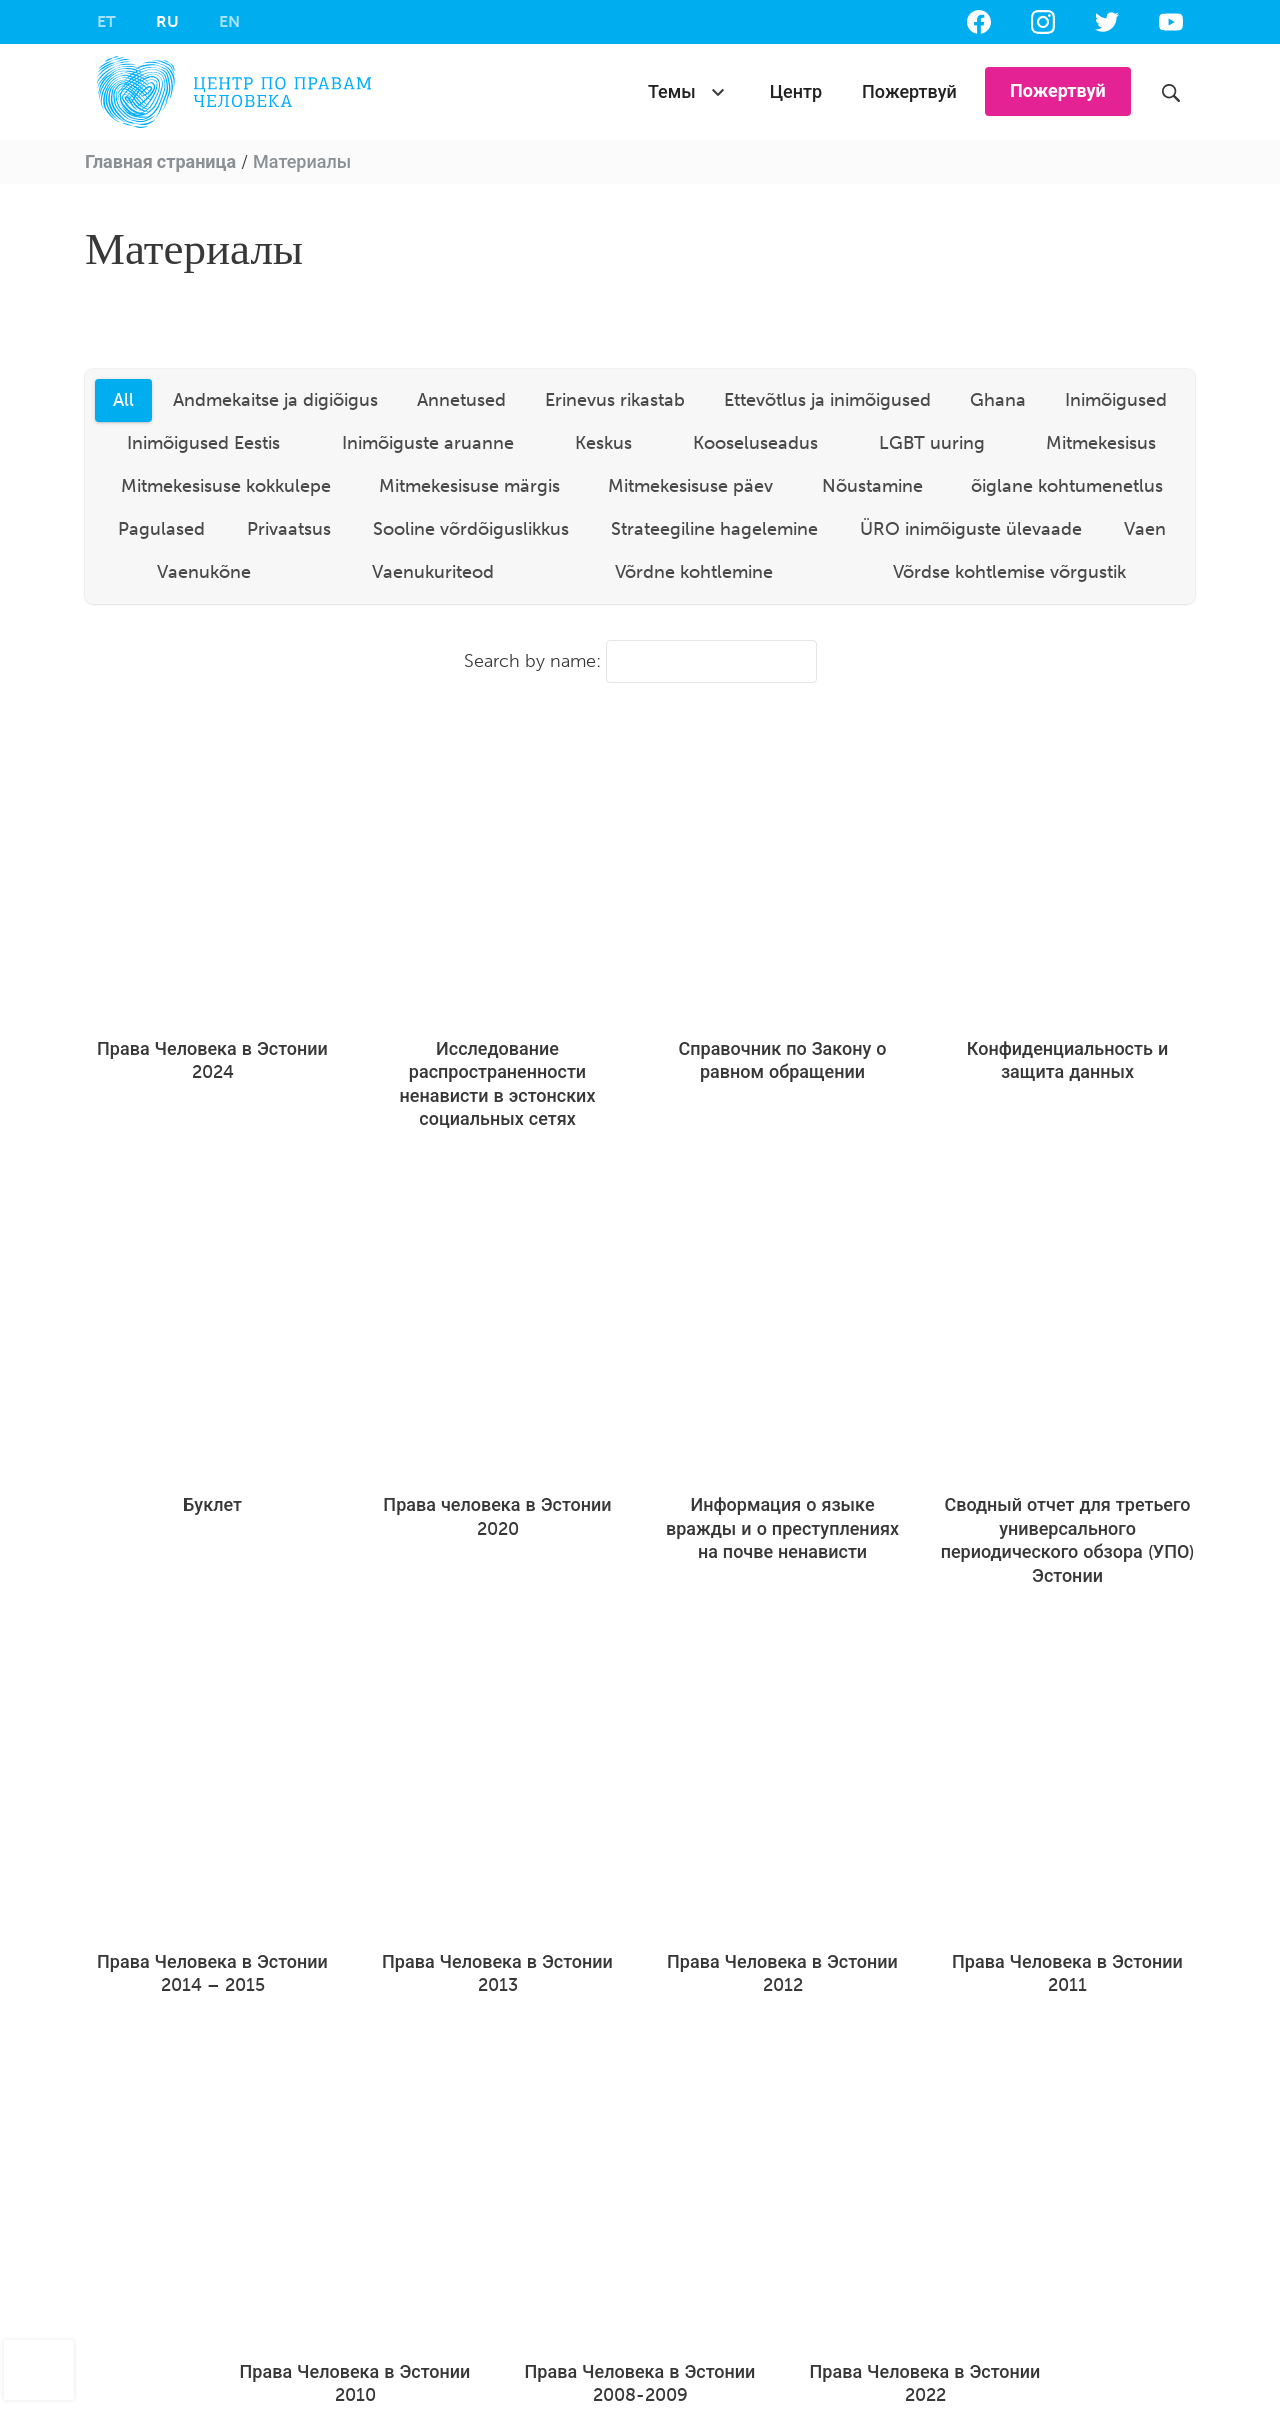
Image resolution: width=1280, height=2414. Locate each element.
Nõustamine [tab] (872, 486)
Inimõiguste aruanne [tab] (428, 443)
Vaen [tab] (1145, 529)
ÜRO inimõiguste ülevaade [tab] (971, 529)
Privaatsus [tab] (289, 529)
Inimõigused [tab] (1116, 400)
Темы (672, 92)
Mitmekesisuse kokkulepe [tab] (226, 486)
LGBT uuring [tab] (932, 443)
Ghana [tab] (998, 400)
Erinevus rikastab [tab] (615, 400)
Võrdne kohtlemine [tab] (694, 572)
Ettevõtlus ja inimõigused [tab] (827, 400)
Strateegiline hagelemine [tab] (714, 529)
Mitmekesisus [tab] (1101, 443)
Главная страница (160, 162)
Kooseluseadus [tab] (755, 443)
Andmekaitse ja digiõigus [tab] (275, 400)
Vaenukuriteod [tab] (433, 572)
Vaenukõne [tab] (204, 572)
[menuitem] (106, 22)
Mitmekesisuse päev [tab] (690, 486)
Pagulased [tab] (161, 529)
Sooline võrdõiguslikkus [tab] (471, 529)
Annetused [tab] (461, 400)
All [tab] (123, 400)
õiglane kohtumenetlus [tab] (1067, 486)
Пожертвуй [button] (1058, 91)
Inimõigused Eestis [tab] (203, 443)
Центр (796, 92)
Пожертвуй (909, 92)
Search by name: (640, 661)
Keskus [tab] (603, 443)
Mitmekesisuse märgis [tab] (469, 486)
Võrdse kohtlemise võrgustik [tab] (1009, 572)
